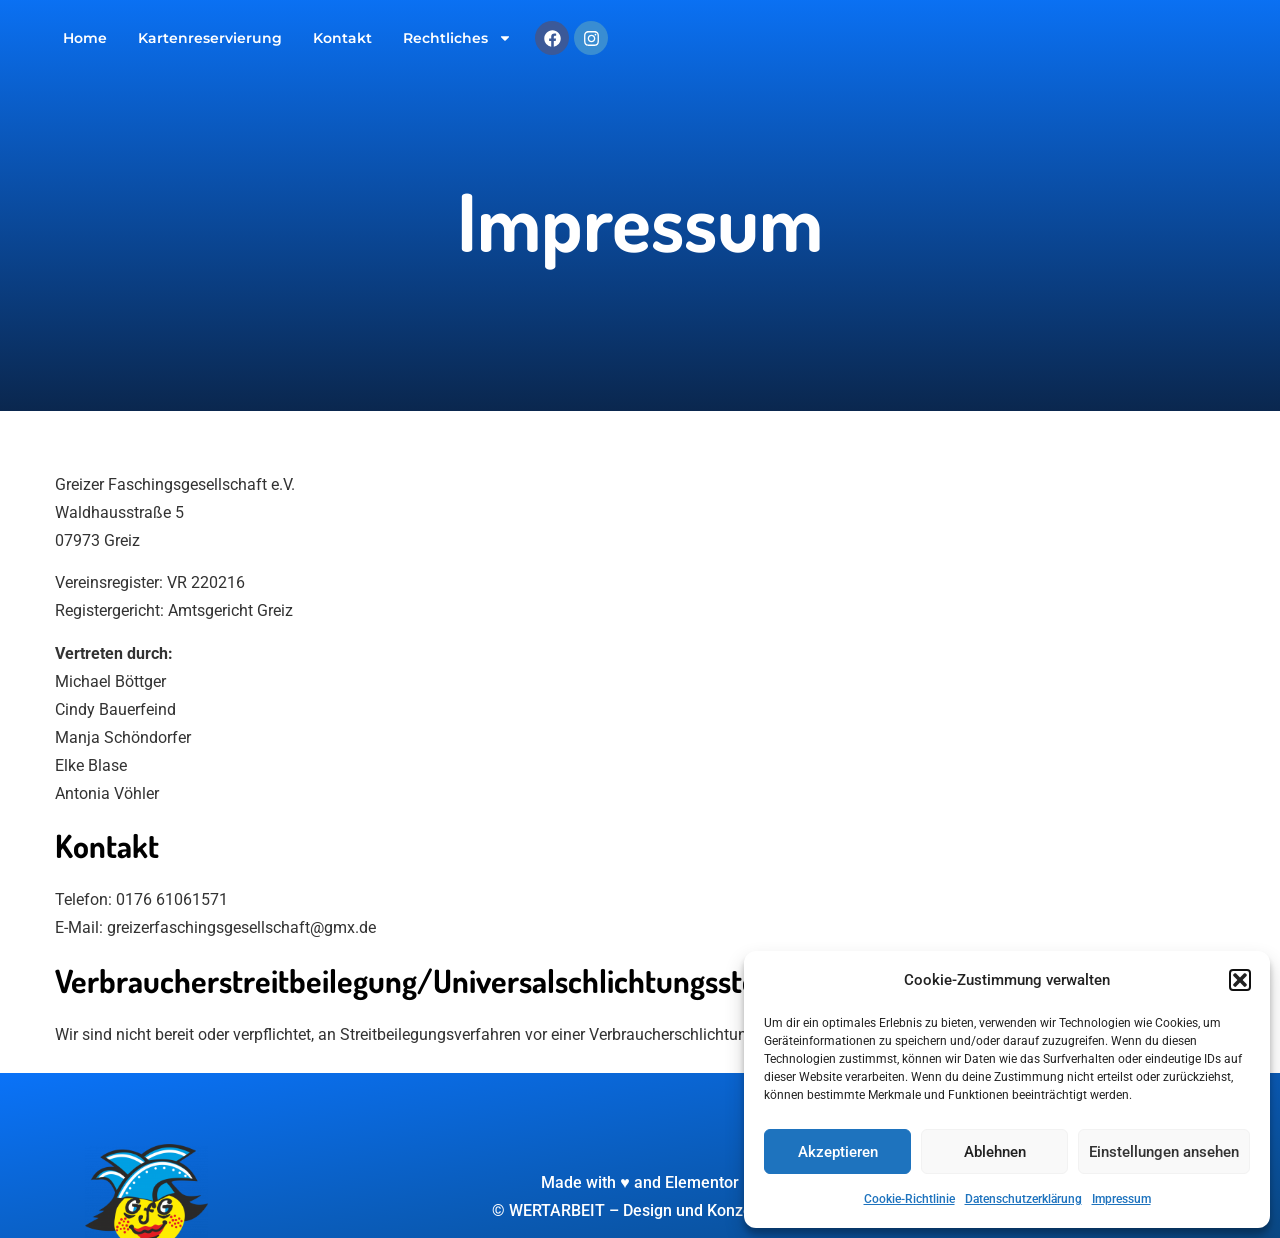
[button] (1240, 980)
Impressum (1121, 1199)
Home (85, 38)
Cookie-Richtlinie (909, 1199)
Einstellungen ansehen (1164, 1152)
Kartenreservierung (210, 38)
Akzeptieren (838, 1152)
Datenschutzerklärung (1023, 1199)
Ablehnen (995, 1152)
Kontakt (342, 38)
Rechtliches (457, 38)
